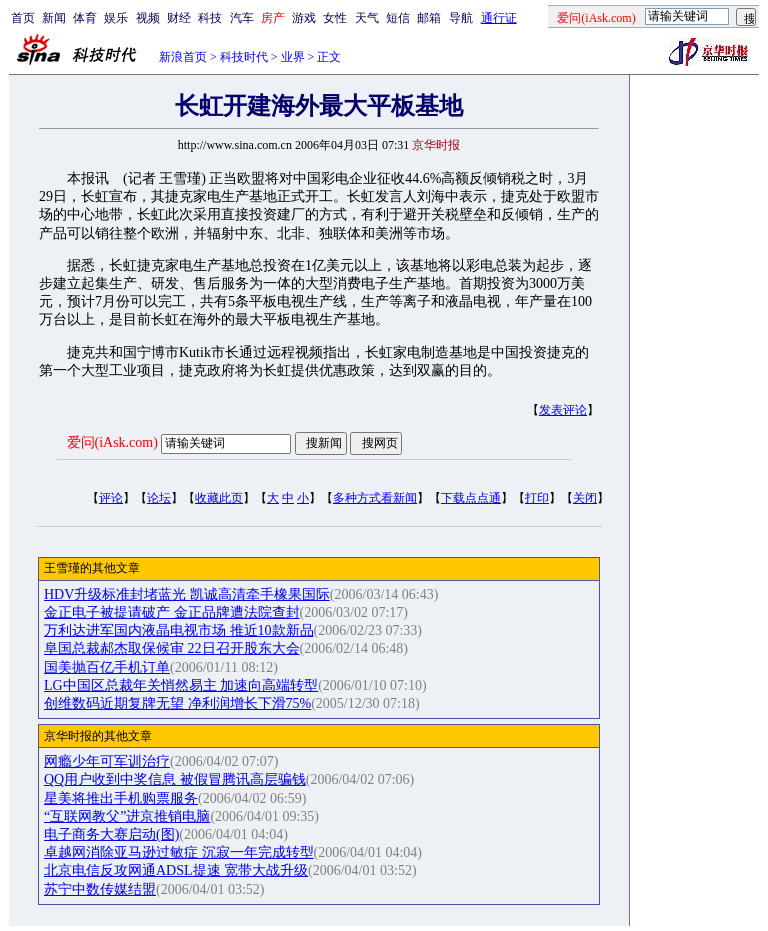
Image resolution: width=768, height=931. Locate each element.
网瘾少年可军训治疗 (107, 761)
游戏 (304, 18)
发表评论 (563, 410)
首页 (23, 18)
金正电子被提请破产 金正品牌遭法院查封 (172, 612)
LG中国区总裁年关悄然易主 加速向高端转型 (181, 685)
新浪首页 (183, 57)
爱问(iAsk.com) (112, 442)
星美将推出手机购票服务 (121, 798)
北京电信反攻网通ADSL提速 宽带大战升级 (176, 870)
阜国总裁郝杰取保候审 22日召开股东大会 (172, 648)
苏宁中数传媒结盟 (100, 889)
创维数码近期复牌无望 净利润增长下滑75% (177, 703)
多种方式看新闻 (375, 498)
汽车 (242, 18)
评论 (111, 498)
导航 (461, 18)
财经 (179, 18)
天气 (367, 18)
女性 (335, 18)
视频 (148, 18)
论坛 (159, 498)
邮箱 (429, 18)
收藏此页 (219, 498)
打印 (537, 498)
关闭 (585, 498)
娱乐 (116, 18)
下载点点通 (471, 498)
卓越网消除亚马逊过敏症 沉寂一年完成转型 (179, 852)
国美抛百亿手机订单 (107, 667)
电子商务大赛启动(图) (111, 834)
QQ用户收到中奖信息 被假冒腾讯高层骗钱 (175, 779)
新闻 (54, 18)
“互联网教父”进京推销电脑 (127, 816)
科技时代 (244, 57)
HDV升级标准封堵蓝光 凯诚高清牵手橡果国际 (187, 594)
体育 (85, 18)
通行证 (499, 18)
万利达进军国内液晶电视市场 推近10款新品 (179, 630)
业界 (293, 57)
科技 (210, 18)
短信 (398, 18)
